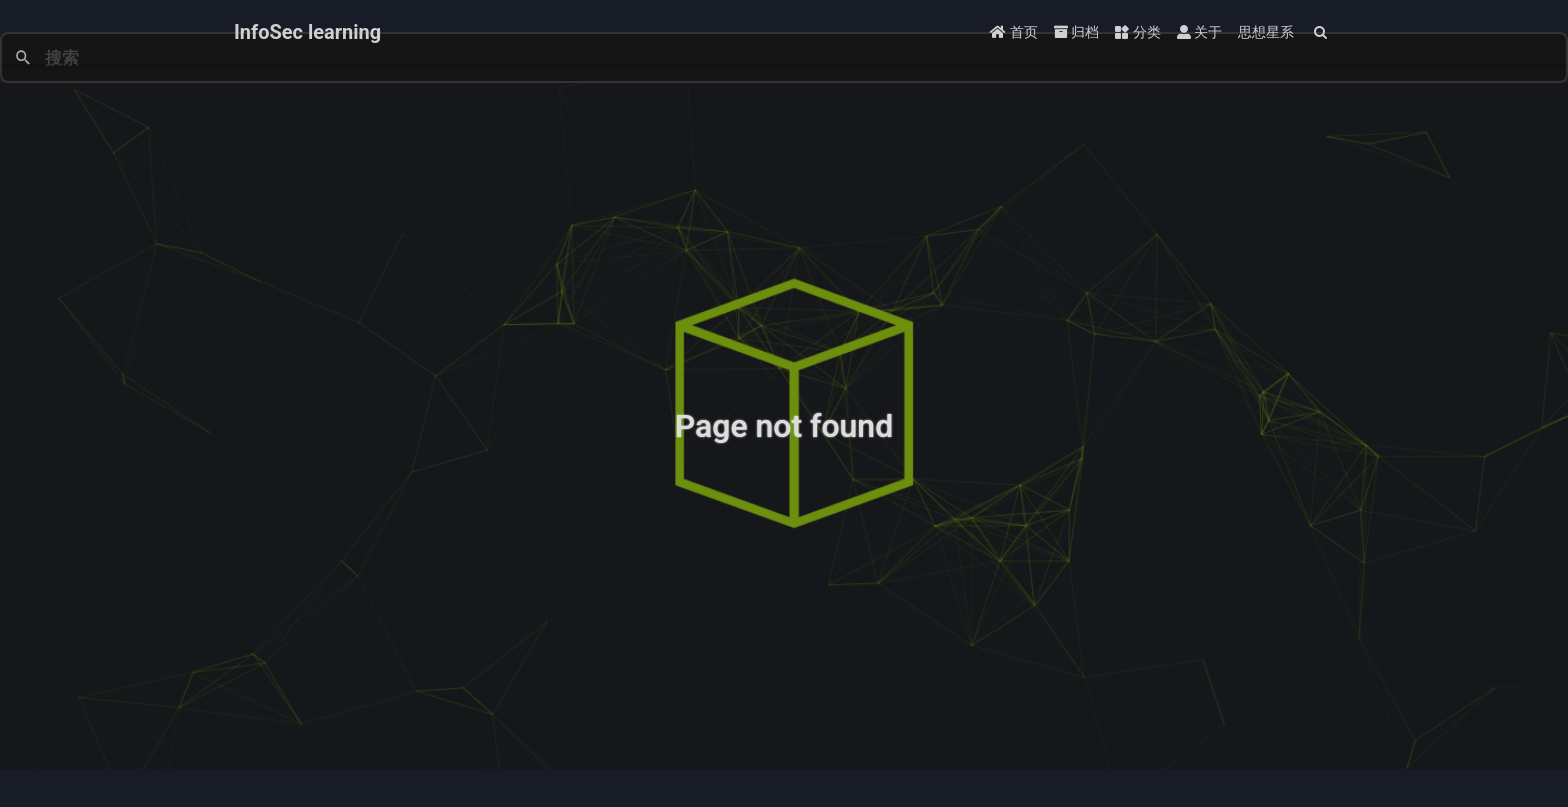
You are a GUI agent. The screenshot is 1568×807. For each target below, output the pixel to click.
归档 (1076, 32)
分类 (1137, 32)
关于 (1199, 32)
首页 (1013, 32)
